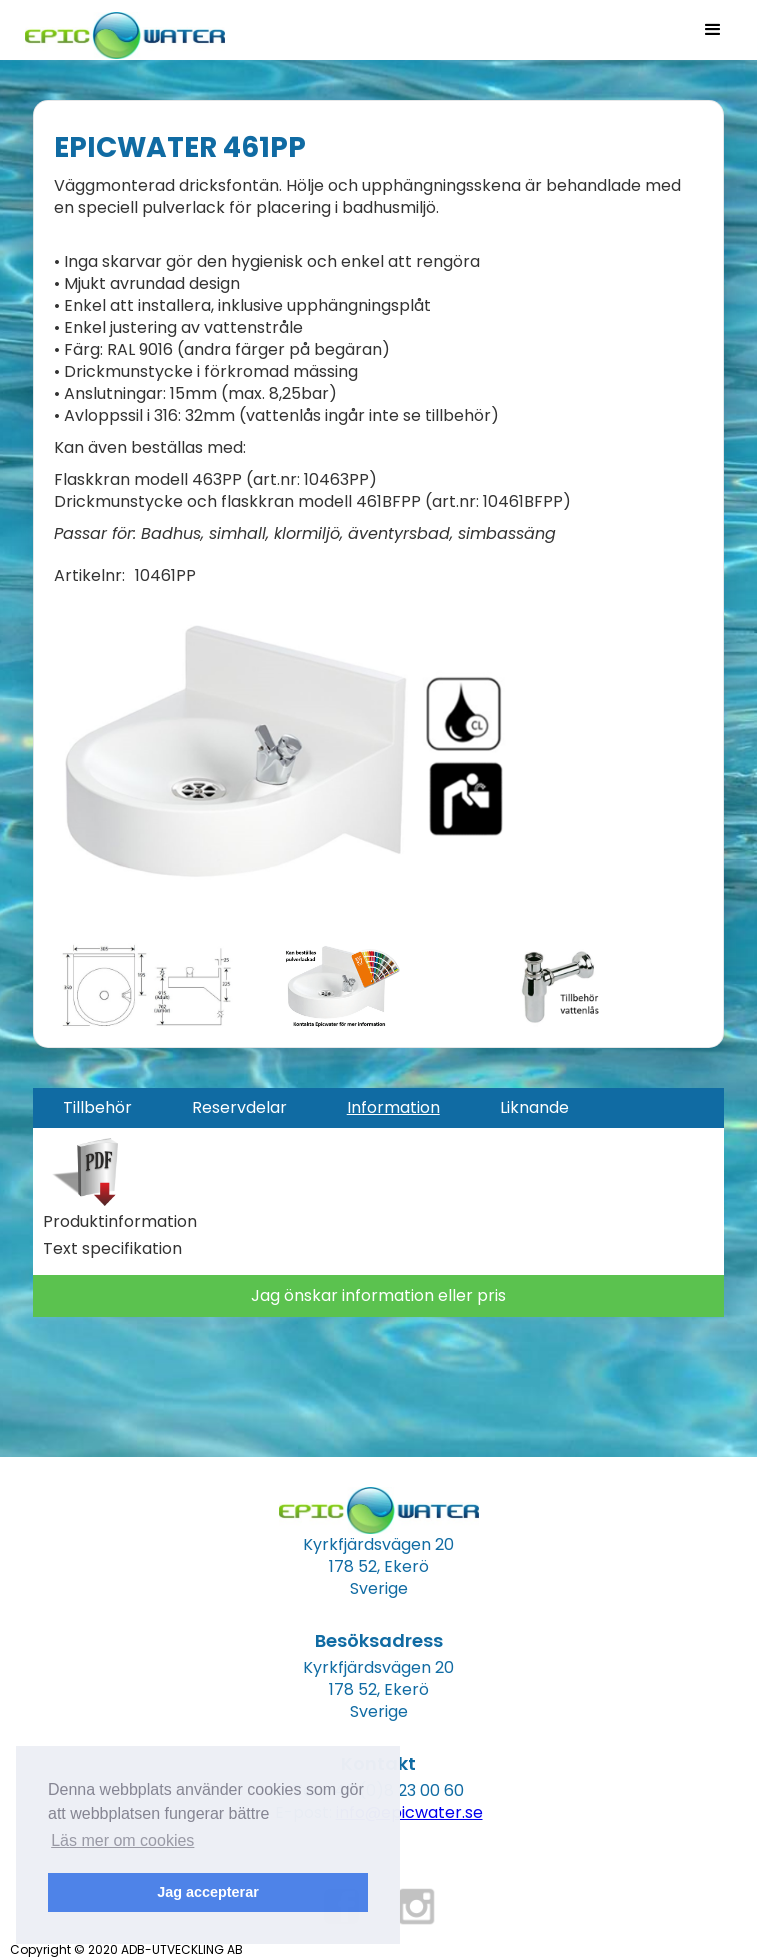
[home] (120, 29)
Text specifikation (112, 1249)
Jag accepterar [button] (208, 1892)
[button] (713, 30)
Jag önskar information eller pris (378, 1295)
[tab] (97, 1108)
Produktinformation (120, 1222)
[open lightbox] (280, 762)
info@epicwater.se (409, 1812)
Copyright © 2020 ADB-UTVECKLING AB (126, 1949)
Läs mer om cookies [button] (122, 1840)
